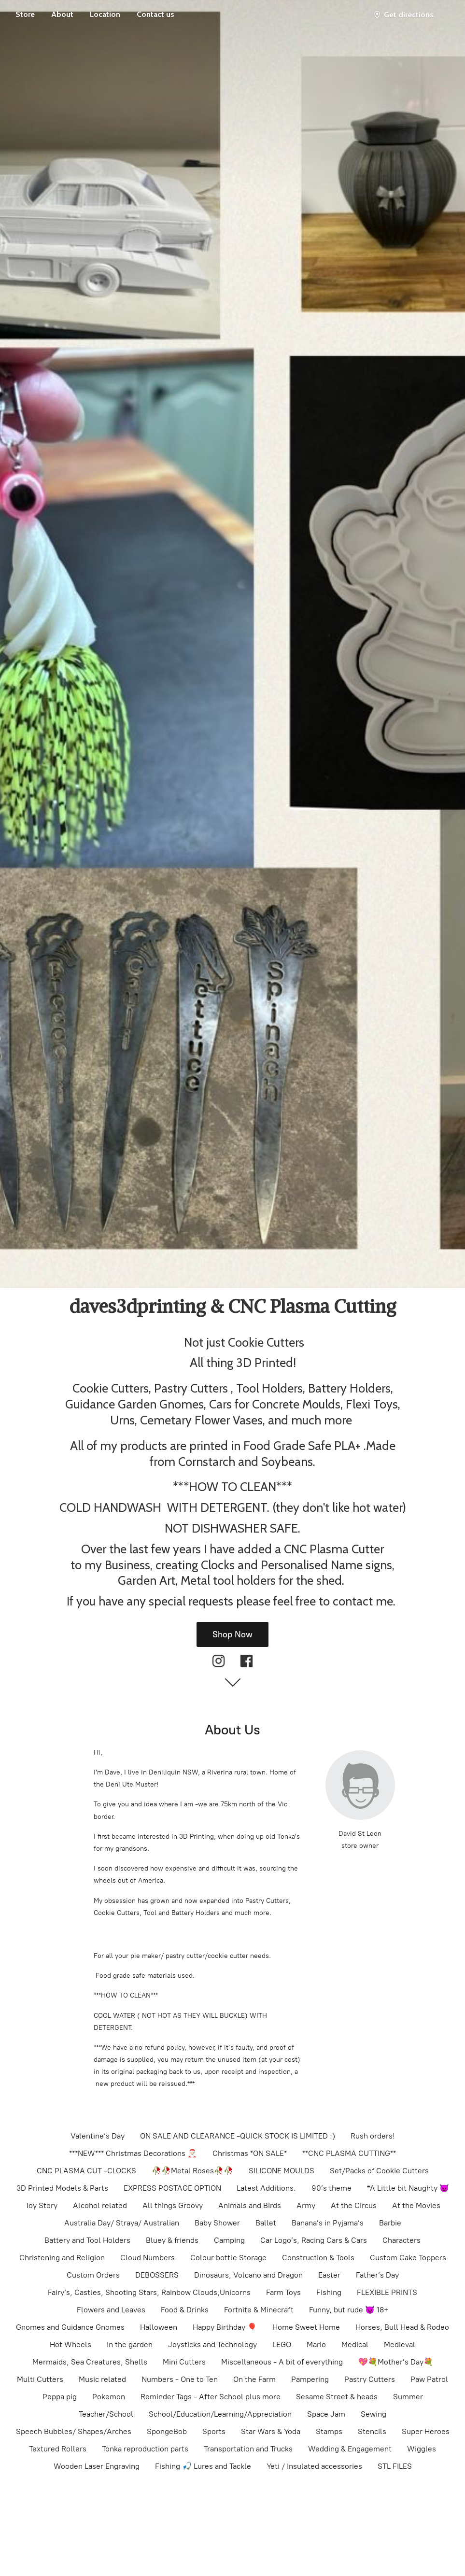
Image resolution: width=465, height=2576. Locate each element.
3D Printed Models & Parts (62, 2188)
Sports (213, 2431)
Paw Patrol (429, 2379)
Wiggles (421, 2448)
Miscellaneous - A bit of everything (282, 2361)
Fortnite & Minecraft (259, 2309)
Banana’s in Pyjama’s (328, 2222)
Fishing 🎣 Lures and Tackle (203, 2466)
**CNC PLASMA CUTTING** (349, 2153)
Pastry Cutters (369, 2379)
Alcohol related (100, 2205)
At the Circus (354, 2205)
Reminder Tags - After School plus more (211, 2396)
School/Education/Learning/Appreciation (220, 2414)
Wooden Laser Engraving (97, 2466)
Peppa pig (59, 2396)
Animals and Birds (249, 2205)
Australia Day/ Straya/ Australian (121, 2222)
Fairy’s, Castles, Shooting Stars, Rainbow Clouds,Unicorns (149, 2292)
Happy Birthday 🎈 (225, 2327)
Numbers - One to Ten (179, 2379)
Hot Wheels (70, 2344)
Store (25, 14)
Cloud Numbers (147, 2257)
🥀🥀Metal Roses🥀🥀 (192, 2170)
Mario (316, 2344)
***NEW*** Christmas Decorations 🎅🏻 (133, 2153)
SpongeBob (167, 2431)
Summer (408, 2396)
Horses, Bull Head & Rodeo (402, 2327)
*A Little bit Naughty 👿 (408, 2188)
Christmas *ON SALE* (249, 2153)
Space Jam (326, 2414)
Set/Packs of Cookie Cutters (379, 2170)
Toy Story (41, 2205)
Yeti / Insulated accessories (314, 2466)
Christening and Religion (62, 2257)
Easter (329, 2275)
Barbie (390, 2222)
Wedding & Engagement (350, 2448)
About (62, 14)
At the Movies (416, 2205)
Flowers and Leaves (111, 2309)
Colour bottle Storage (228, 2257)
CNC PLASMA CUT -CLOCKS (86, 2170)
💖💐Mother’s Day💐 (395, 2361)
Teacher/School (106, 2414)
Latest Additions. (266, 2188)
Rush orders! (373, 2135)
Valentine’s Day (97, 2135)
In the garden (130, 2344)
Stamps (329, 2431)
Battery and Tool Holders (87, 2240)
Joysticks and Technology (212, 2344)
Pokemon (108, 2396)
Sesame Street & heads (337, 2396)
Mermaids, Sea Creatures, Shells (89, 2361)
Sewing (373, 2414)
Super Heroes (426, 2431)
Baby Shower (217, 2222)
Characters (401, 2240)
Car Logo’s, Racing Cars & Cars (313, 2240)
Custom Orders (93, 2275)
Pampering (310, 2379)
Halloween (158, 2327)
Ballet (265, 2222)
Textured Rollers (57, 2448)
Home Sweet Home (306, 2327)
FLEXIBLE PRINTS (387, 2292)
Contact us (155, 14)
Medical (354, 2344)
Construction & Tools (318, 2257)
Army (305, 2205)
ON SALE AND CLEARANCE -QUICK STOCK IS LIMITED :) (237, 2135)
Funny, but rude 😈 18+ (348, 2309)
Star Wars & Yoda (270, 2431)
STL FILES (395, 2466)
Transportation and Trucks (248, 2448)
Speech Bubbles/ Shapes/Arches (73, 2431)
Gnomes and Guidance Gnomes (70, 2327)
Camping (229, 2240)
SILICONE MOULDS (281, 2170)
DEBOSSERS (157, 2275)
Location (105, 14)
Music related (102, 2379)
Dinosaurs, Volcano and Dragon (248, 2275)
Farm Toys (283, 2292)
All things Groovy (172, 2205)
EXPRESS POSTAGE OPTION (172, 2188)
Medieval (399, 2344)
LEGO (281, 2344)
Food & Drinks (185, 2309)
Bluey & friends (172, 2240)
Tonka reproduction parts (145, 2448)
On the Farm (254, 2379)
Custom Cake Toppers (408, 2257)
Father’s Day (377, 2275)
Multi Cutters (40, 2379)
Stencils (372, 2431)
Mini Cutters (184, 2361)
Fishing (328, 2292)
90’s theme (331, 2188)
